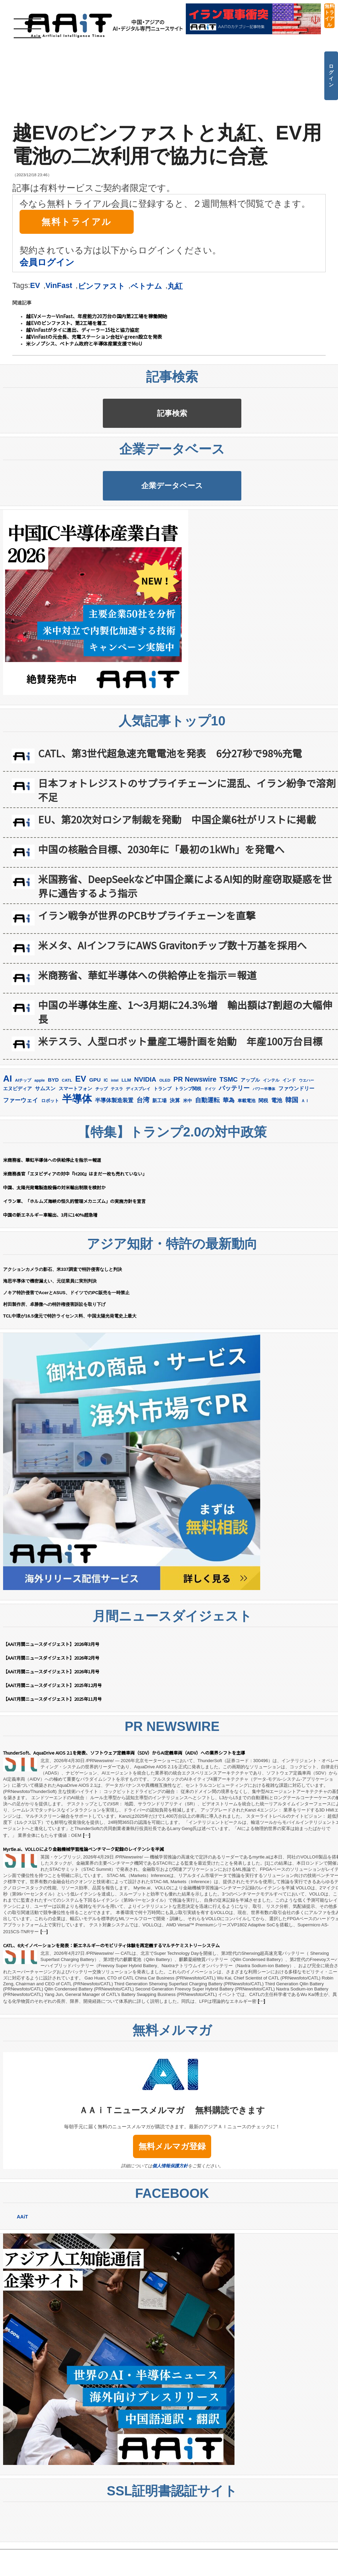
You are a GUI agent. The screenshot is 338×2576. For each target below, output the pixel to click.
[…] (86, 1894)
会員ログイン (47, 262)
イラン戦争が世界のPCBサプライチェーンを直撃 (147, 974)
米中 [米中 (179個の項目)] (187, 1159)
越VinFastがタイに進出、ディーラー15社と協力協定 (82, 329)
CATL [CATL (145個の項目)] (67, 1139)
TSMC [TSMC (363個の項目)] (228, 1138)
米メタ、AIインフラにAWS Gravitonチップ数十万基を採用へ (172, 1004)
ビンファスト (101, 286)
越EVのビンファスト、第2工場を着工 (66, 323)
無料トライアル (329, 15)
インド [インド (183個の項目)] (289, 1139)
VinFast (59, 285)
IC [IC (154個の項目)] (106, 1139)
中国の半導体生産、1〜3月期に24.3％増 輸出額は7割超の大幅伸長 (185, 1071)
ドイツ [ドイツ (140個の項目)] (210, 1148)
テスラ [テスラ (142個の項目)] (117, 1148)
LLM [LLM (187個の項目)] (126, 1139)
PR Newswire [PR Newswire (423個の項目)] (195, 1138)
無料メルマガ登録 (172, 2205)
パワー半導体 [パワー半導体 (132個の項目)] (264, 1148)
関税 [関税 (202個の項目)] (263, 1159)
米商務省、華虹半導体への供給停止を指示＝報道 (147, 1034)
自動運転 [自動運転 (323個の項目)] (207, 1159)
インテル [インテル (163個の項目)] (271, 1139)
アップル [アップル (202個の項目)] (250, 1139)
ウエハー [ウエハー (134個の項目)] (306, 1139)
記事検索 (172, 428)
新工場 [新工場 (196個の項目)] (159, 1159)
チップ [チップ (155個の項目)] (101, 1147)
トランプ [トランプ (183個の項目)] (162, 1147)
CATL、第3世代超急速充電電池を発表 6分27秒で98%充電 (170, 812)
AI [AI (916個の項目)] (7, 1137)
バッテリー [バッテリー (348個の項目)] (234, 1147)
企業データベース (172, 529)
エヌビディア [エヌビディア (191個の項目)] (17, 1147)
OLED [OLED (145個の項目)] (164, 1139)
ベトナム (146, 286)
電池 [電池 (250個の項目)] (276, 1159)
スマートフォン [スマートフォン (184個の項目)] (75, 1147)
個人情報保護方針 (170, 2224)
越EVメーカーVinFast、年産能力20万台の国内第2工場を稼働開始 (96, 316)
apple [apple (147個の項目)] (39, 1139)
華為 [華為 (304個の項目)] (228, 1159)
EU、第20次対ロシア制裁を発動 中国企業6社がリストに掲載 (177, 878)
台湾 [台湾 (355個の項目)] (142, 1159)
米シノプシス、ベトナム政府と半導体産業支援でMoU (84, 343)
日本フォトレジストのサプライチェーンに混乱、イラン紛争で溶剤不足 (187, 849)
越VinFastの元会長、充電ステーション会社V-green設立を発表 (94, 336)
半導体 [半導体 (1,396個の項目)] (77, 1157)
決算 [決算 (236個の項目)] (175, 1159)
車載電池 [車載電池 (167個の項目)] (246, 1159)
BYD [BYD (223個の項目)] (53, 1139)
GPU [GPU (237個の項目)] (95, 1139)
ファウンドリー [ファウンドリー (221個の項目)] (296, 1147)
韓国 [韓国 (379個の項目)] (291, 1159)
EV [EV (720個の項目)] (80, 1137)
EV (35, 285)
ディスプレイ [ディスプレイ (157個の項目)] (138, 1147)
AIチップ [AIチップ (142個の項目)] (23, 1139)
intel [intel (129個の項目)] (115, 1139)
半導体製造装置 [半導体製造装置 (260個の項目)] (114, 1159)
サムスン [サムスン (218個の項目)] (45, 1147)
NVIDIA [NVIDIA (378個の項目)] (145, 1138)
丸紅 (175, 286)
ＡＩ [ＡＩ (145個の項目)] (305, 1160)
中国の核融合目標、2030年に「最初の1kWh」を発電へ (161, 908)
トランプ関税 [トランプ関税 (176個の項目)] (187, 1147)
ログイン (331, 75)
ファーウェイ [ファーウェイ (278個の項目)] (20, 1159)
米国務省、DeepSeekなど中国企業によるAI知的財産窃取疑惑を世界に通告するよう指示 (185, 945)
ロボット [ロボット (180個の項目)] (50, 1159)
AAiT (22, 2275)
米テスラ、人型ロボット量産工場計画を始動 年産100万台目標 (180, 1100)
